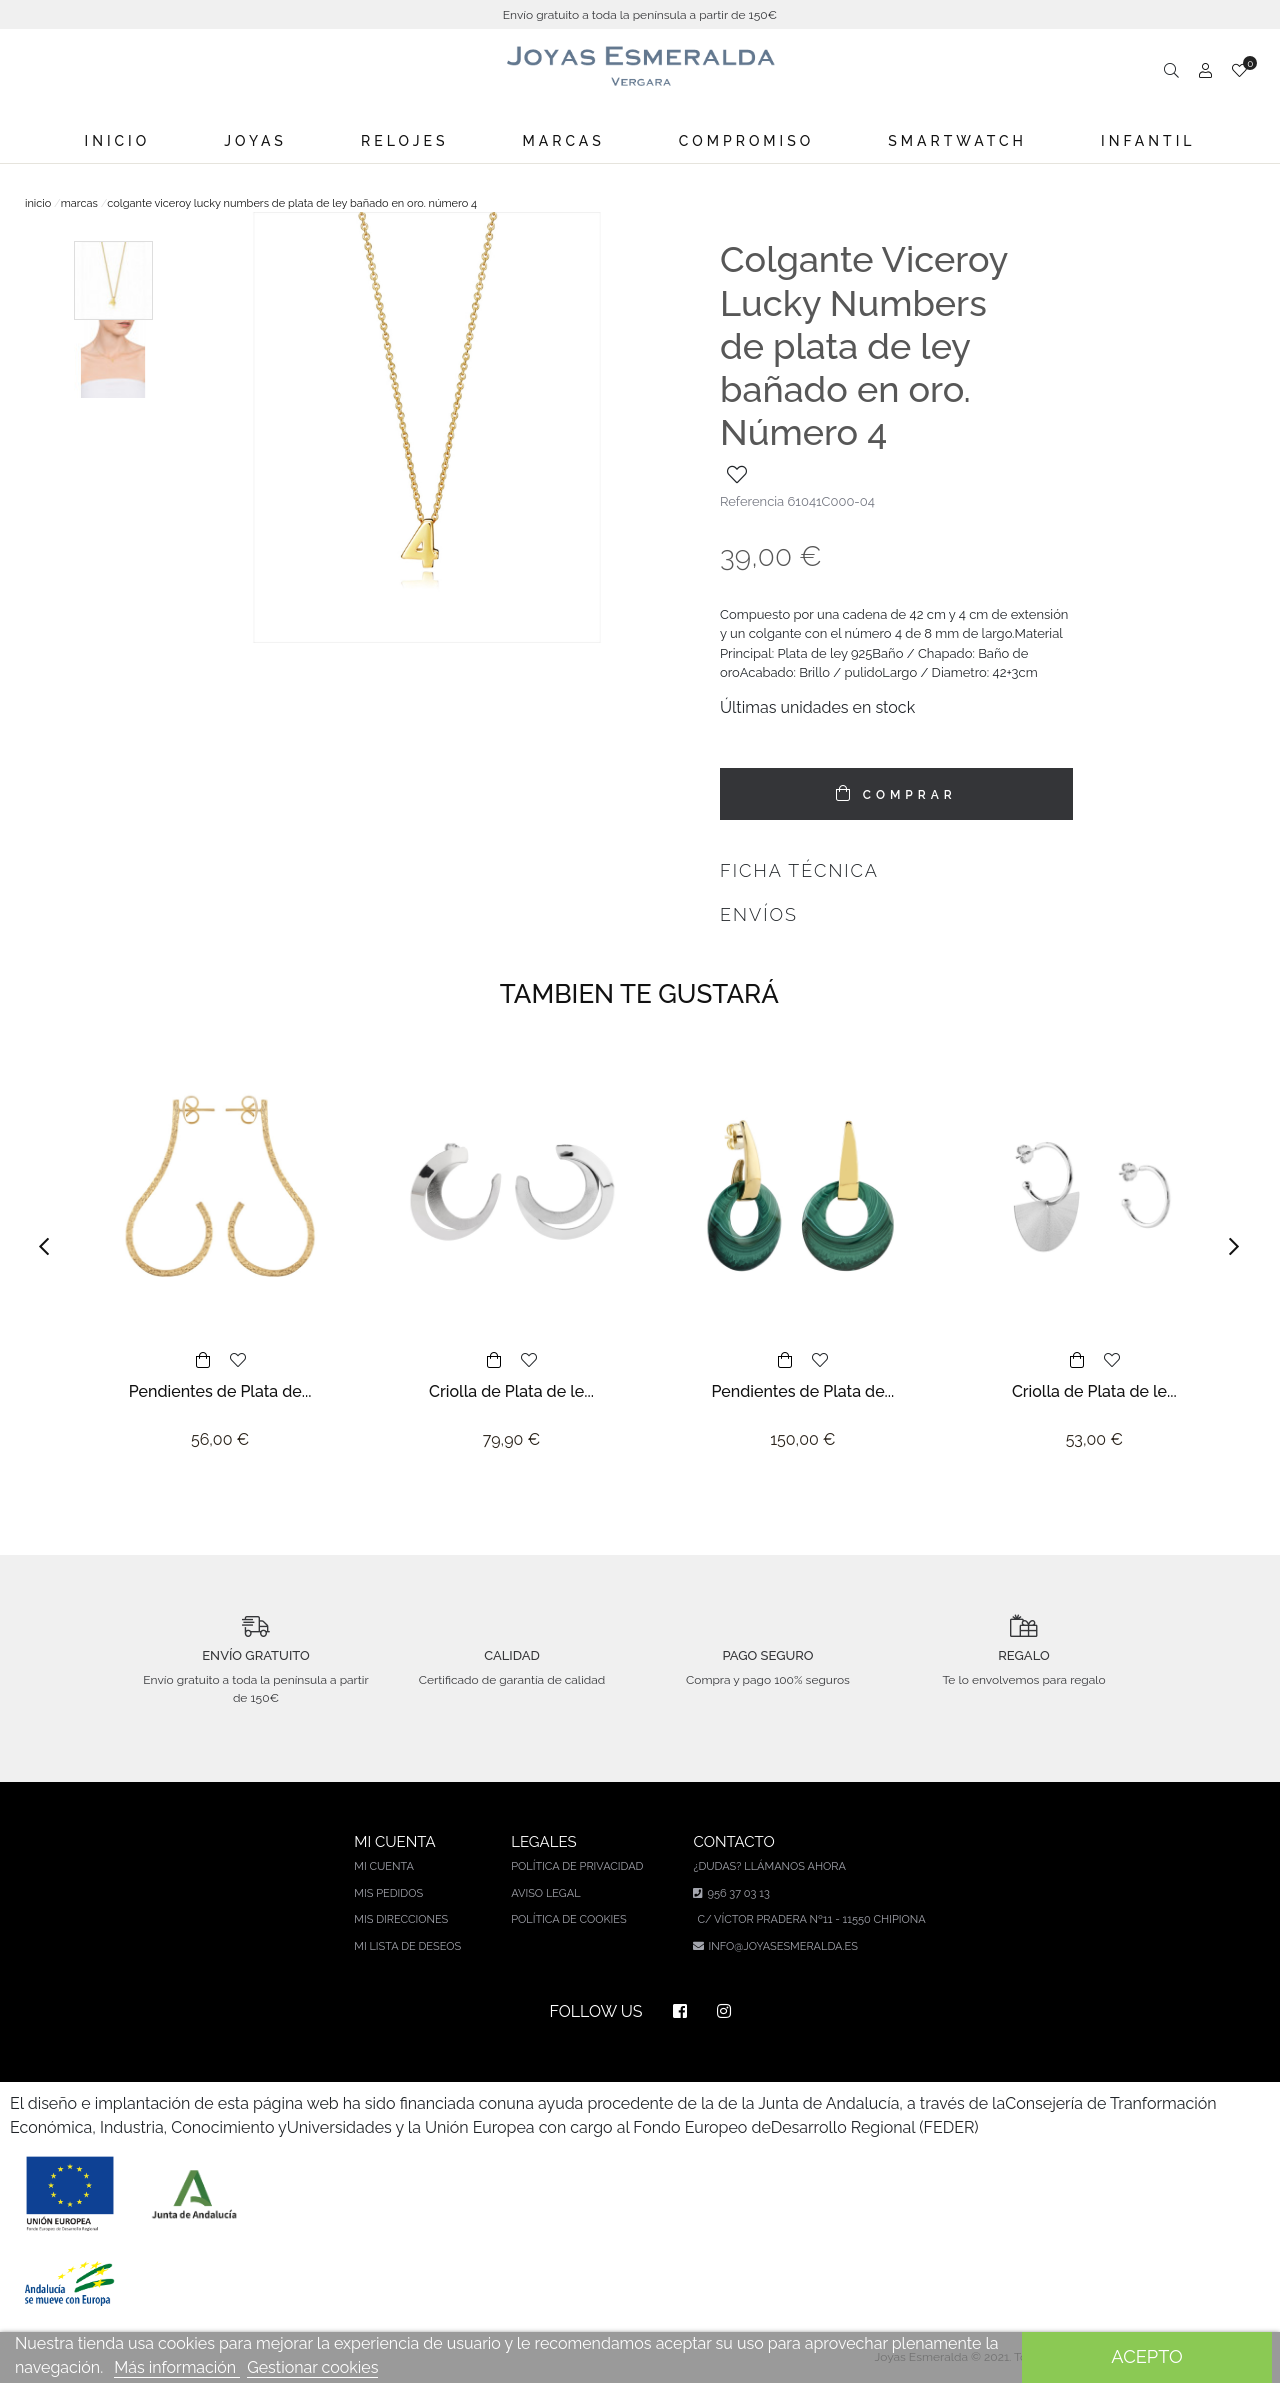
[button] (50, 1246)
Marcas (564, 141)
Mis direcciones (401, 1919)
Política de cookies (569, 1919)
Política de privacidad (577, 1866)
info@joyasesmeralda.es (782, 1946)
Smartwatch (957, 141)
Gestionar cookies (312, 2367)
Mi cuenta (384, 1866)
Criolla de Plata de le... (511, 1391)
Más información (177, 2367)
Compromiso (746, 141)
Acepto (1146, 2356)
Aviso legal (545, 1893)
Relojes (404, 141)
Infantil (1148, 141)
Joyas (255, 141)
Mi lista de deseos (407, 1946)
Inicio (118, 141)
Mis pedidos (388, 1893)
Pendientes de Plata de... (220, 1391)
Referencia (752, 501)
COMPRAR (906, 795)
